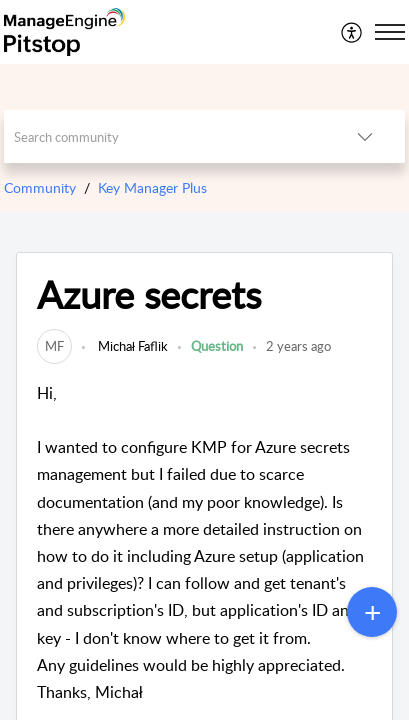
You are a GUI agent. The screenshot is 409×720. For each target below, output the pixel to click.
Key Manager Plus (152, 187)
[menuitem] (352, 32)
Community (40, 187)
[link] (54, 346)
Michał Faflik (131, 346)
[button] (352, 32)
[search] (164, 136)
